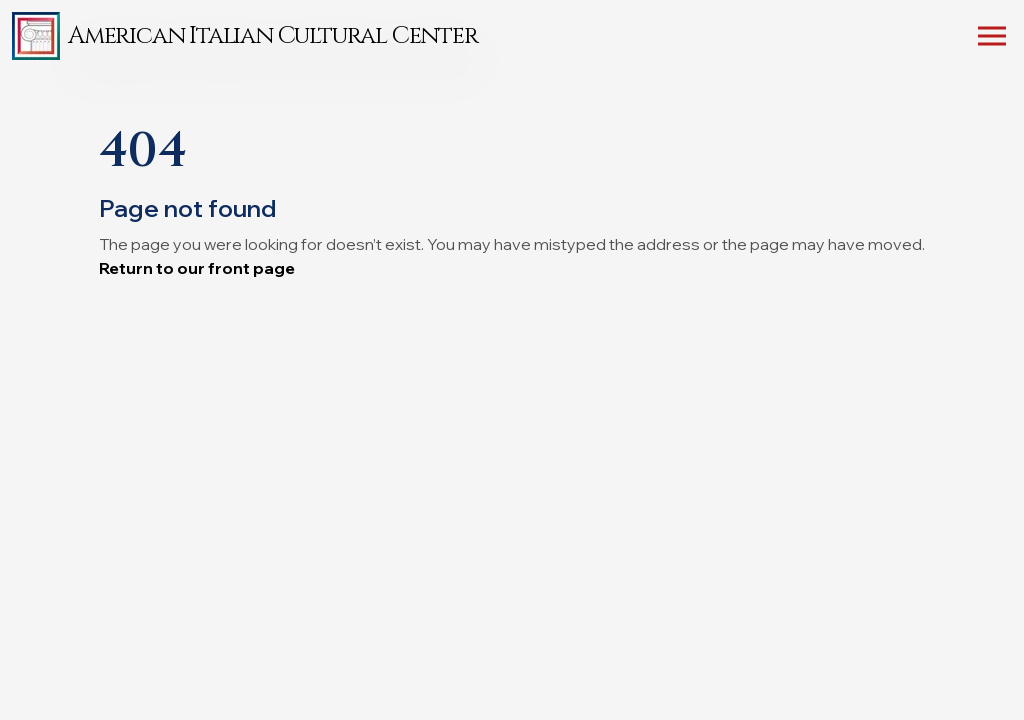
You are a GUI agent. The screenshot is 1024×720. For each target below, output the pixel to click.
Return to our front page (197, 268)
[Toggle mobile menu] (992, 40)
